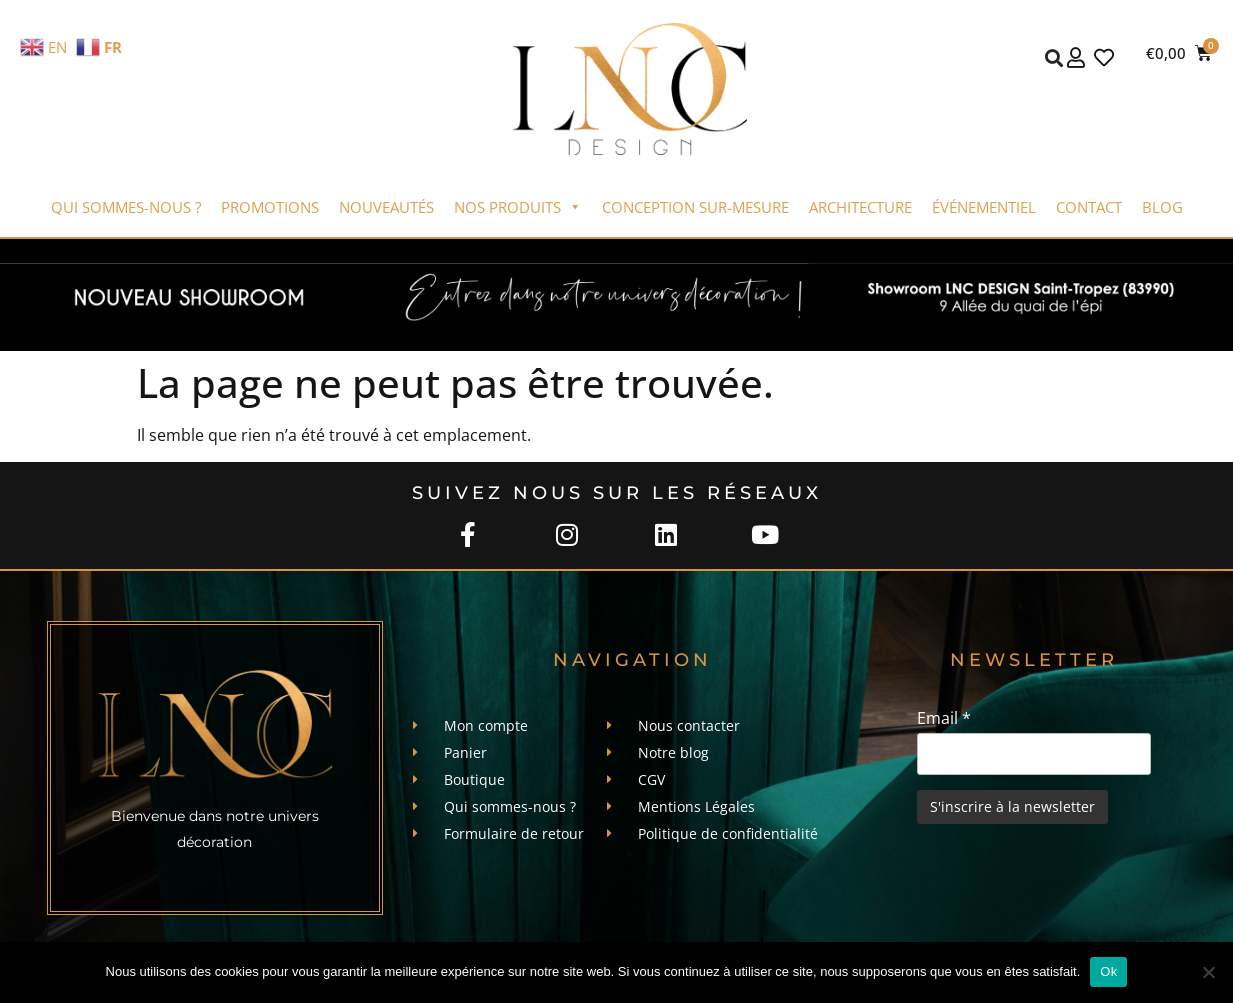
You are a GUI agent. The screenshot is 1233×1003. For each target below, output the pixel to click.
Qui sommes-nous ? (126, 207)
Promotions (270, 207)
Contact (1089, 207)
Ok (1108, 971)
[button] (1054, 57)
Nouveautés (386, 207)
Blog (1162, 207)
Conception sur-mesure (695, 207)
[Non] (1208, 972)
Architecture (860, 207)
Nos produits (518, 207)
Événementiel (984, 207)
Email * (944, 718)
